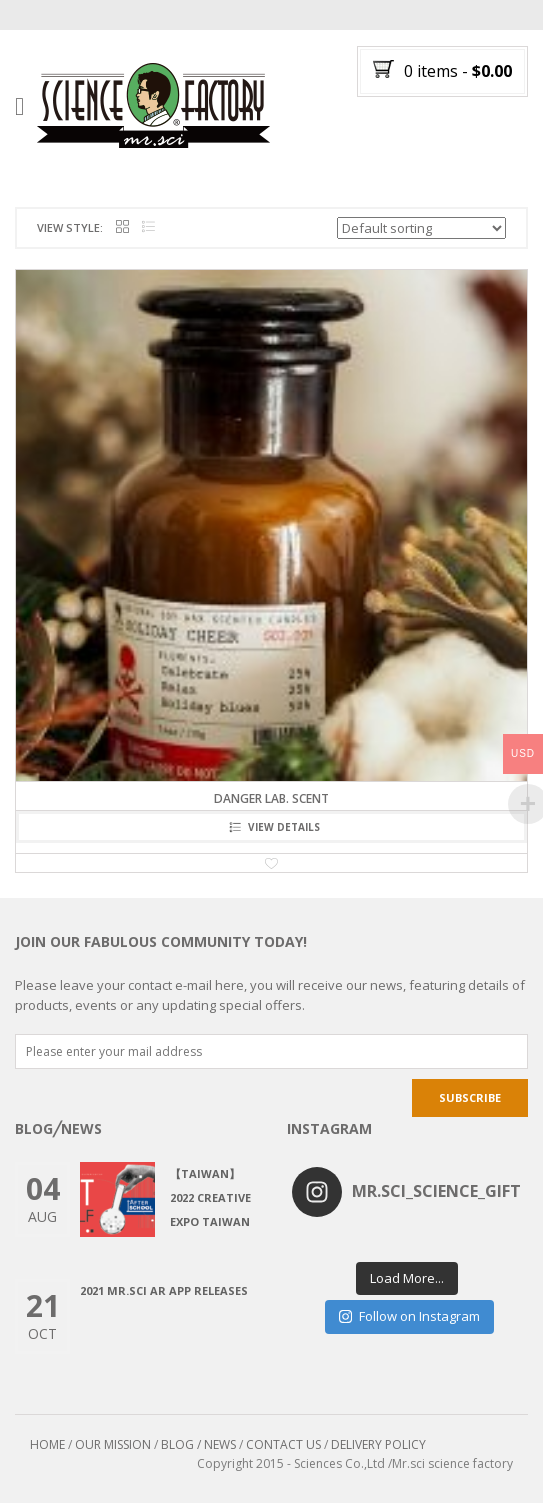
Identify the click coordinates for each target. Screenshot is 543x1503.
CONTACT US (283, 1444)
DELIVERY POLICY (378, 1444)
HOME (47, 1444)
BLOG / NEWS (198, 1444)
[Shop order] (421, 228)
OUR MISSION (113, 1444)
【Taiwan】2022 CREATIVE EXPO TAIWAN (210, 1197)
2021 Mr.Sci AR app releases (164, 1290)
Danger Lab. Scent (271, 798)
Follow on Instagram (409, 1316)
